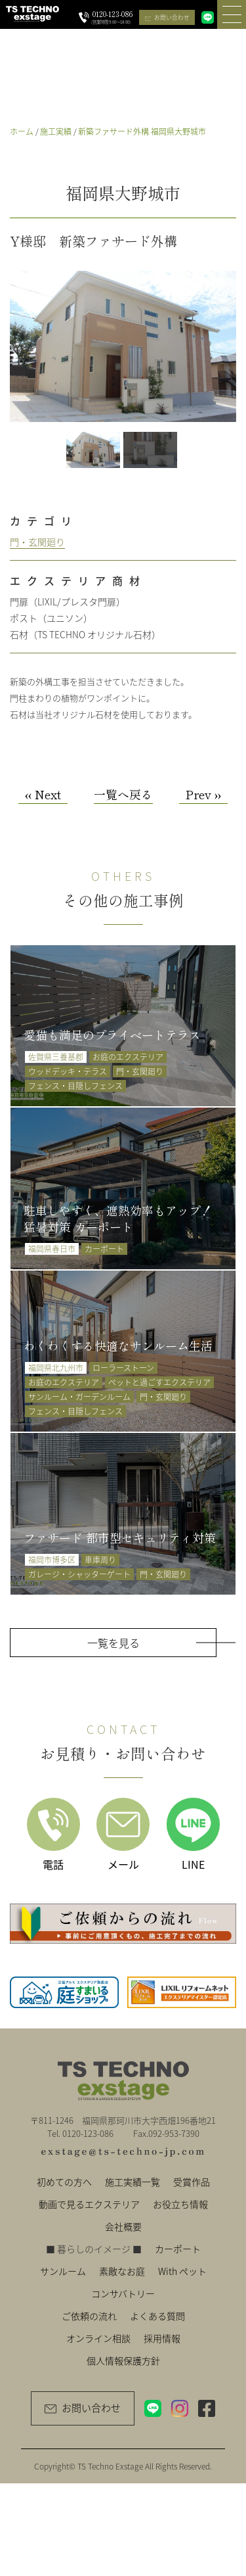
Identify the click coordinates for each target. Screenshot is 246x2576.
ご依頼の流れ (89, 2315)
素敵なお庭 (122, 2271)
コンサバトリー (123, 2293)
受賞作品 (191, 2181)
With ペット (182, 2271)
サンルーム (63, 2271)
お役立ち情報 (180, 2204)
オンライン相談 (98, 2338)
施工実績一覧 (132, 2181)
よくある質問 (157, 2315)
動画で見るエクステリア (89, 2204)
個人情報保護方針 (123, 2360)
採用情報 (162, 2338)
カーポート (178, 2248)
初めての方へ (64, 2181)
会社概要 (123, 2226)
